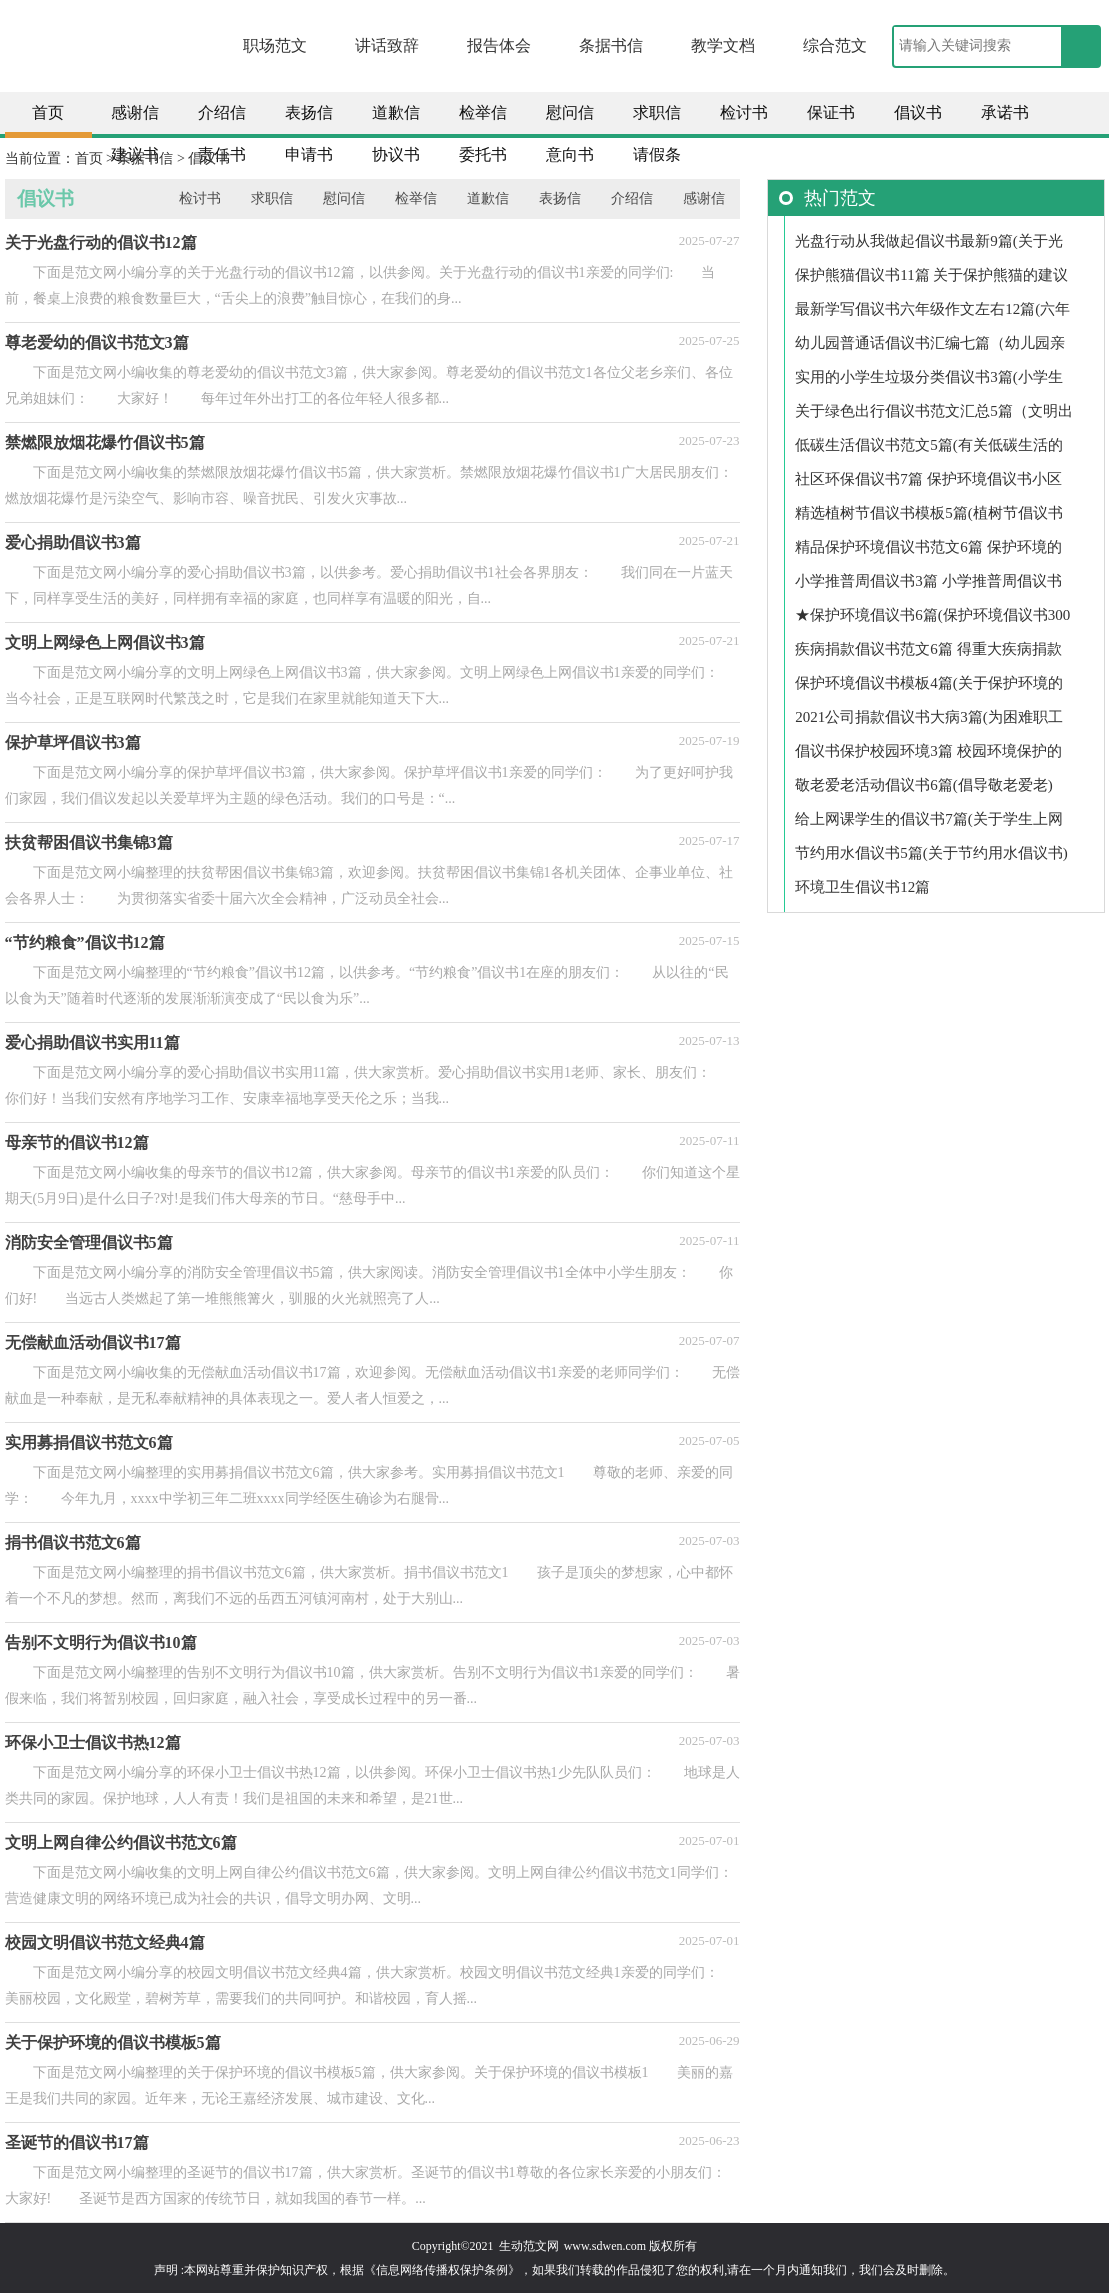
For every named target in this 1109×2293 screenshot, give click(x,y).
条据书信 (611, 45)
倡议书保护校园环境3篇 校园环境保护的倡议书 (928, 755)
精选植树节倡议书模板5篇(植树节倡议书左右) (929, 517)
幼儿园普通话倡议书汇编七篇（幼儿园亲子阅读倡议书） (930, 347)
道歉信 (396, 112)
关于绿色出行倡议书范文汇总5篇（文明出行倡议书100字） (934, 415)
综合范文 (835, 45)
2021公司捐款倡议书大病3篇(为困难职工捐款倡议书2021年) (929, 721)
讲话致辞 (387, 45)
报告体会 (499, 45)
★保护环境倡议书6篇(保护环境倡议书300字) (932, 619)
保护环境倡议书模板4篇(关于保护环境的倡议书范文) (929, 687)
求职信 (657, 112)
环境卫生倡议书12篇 (862, 887)
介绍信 (222, 112)
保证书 (831, 112)
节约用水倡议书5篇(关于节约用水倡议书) (931, 853)
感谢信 (135, 112)
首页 (48, 112)
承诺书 (1005, 112)
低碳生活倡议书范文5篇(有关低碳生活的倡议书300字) (929, 449)
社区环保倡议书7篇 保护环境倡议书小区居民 (928, 483)
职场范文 (275, 45)
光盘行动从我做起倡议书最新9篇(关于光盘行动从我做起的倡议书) (929, 245)
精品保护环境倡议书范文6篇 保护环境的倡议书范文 (928, 551)
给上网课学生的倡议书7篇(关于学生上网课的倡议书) (929, 823)
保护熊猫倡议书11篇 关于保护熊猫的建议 (931, 275)
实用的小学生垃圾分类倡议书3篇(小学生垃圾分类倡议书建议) (929, 381)
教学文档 (723, 45)
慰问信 (570, 112)
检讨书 (744, 112)
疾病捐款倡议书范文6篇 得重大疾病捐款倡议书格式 (928, 653)
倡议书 (918, 112)
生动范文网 (529, 2246)
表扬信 (309, 112)
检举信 (483, 112)
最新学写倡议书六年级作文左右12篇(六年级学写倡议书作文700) (932, 313)
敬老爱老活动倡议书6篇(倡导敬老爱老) (924, 785)
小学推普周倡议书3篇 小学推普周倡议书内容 (928, 585)
